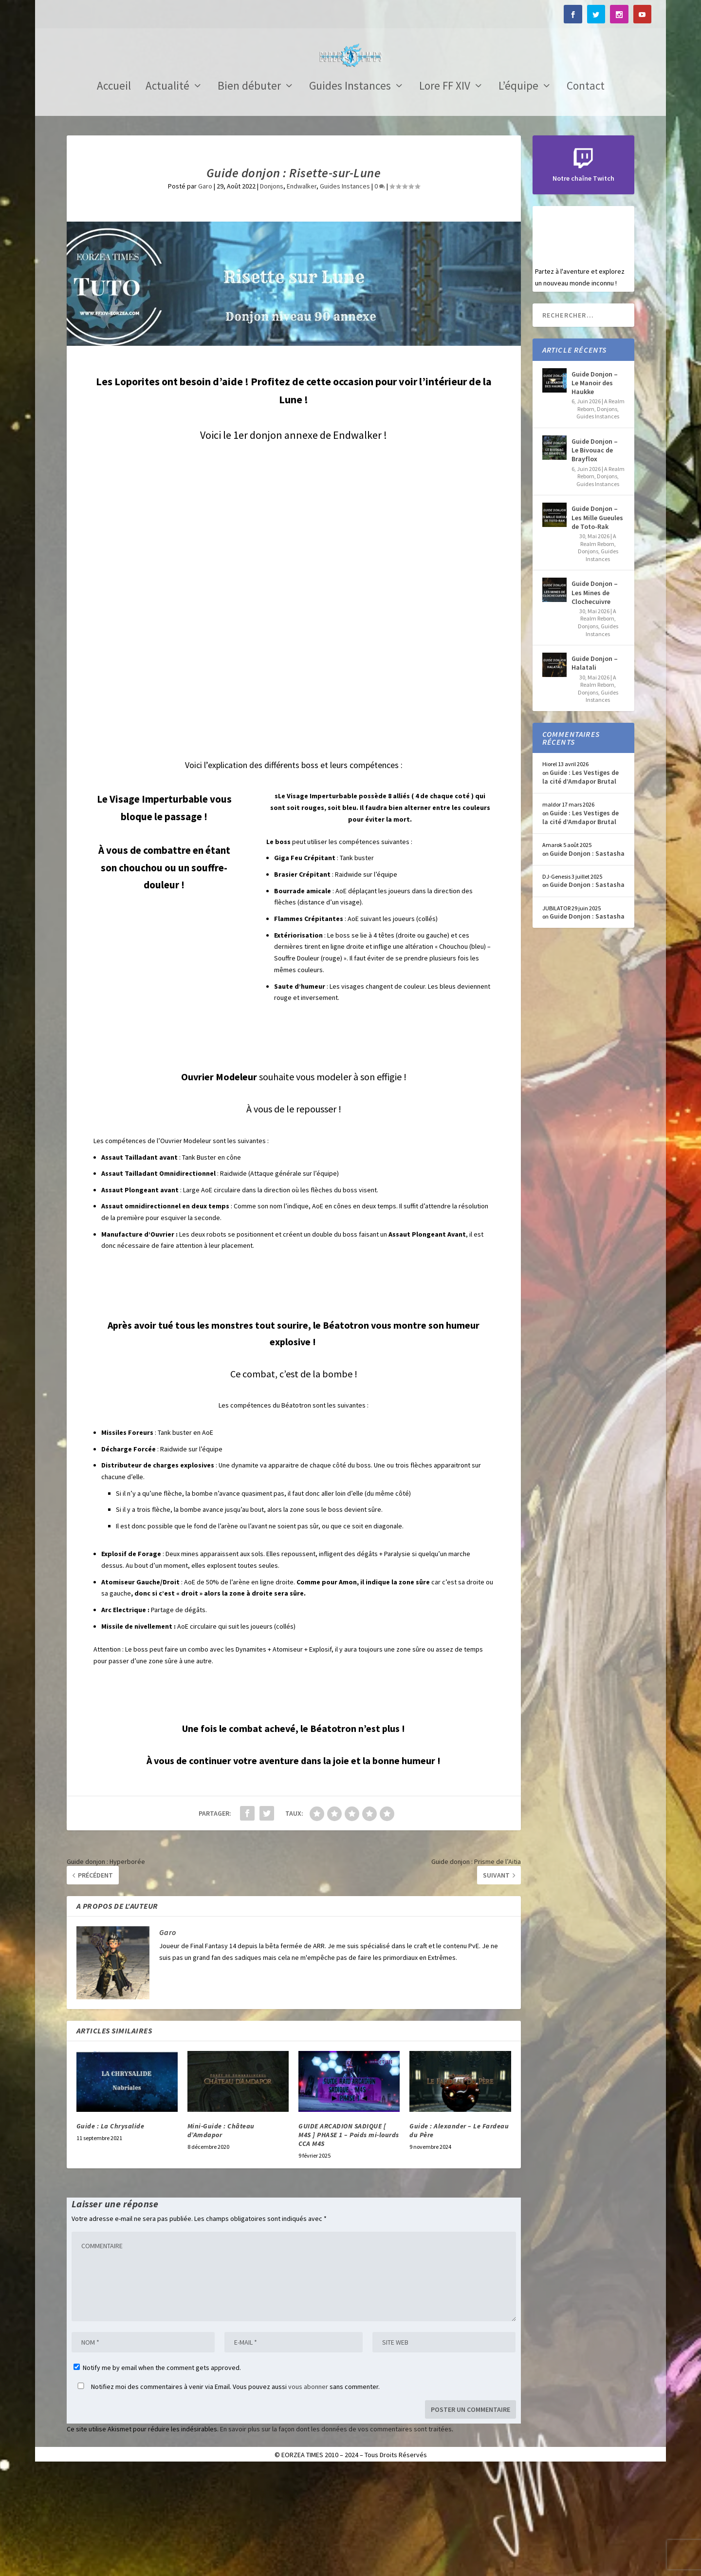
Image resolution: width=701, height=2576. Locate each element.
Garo (205, 293)
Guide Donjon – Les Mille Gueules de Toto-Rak (597, 624)
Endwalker (301, 293)
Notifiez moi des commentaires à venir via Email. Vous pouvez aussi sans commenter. (227, 2493)
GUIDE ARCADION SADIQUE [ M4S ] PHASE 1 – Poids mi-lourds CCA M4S (348, 2242)
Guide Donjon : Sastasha (587, 960)
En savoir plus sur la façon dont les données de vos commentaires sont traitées (336, 2536)
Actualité (167, 194)
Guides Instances (350, 194)
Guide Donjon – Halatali (595, 770)
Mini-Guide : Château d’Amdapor (221, 2237)
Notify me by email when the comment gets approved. (157, 2474)
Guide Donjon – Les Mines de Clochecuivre (595, 699)
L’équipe (518, 194)
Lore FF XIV (444, 194)
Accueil (114, 194)
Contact (586, 194)
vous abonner (308, 2493)
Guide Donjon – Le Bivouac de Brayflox (595, 557)
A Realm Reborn (598, 647)
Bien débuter (249, 194)
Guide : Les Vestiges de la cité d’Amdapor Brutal (580, 884)
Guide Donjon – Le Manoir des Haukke (595, 490)
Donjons (271, 293)
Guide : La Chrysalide (110, 2233)
